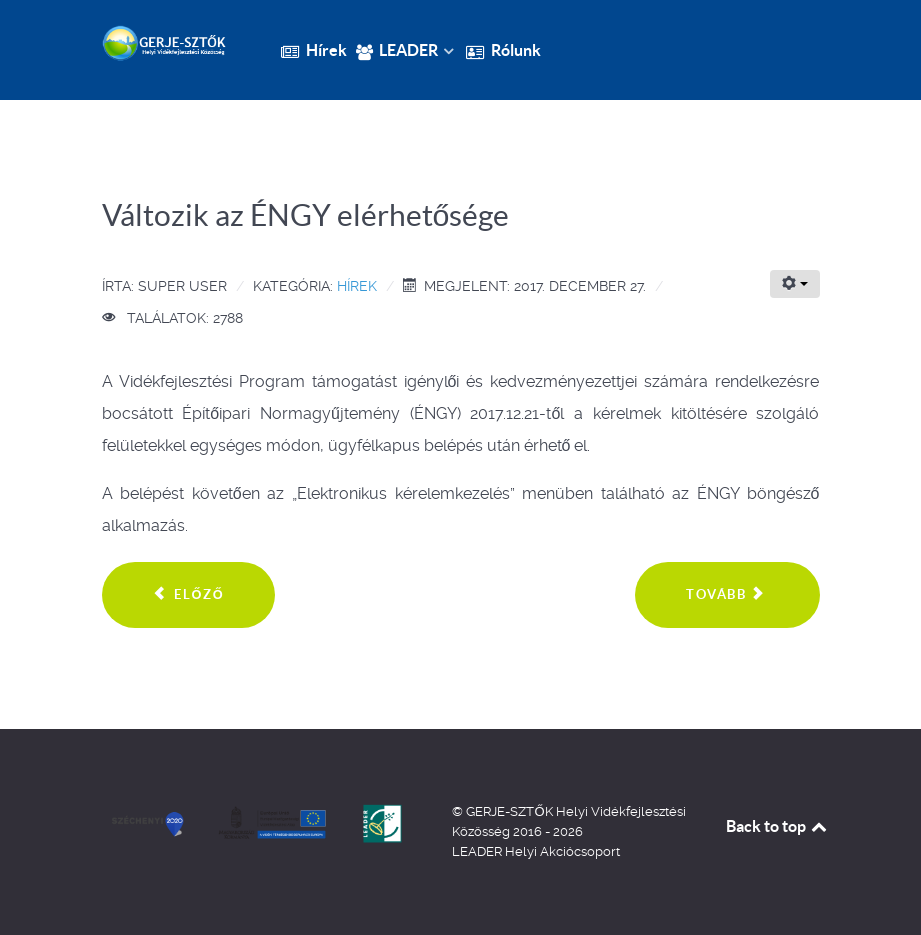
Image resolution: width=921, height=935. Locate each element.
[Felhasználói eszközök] (795, 284)
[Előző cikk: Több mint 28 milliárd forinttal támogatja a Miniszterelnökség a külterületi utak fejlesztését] (189, 595)
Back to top (778, 826)
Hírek (357, 286)
